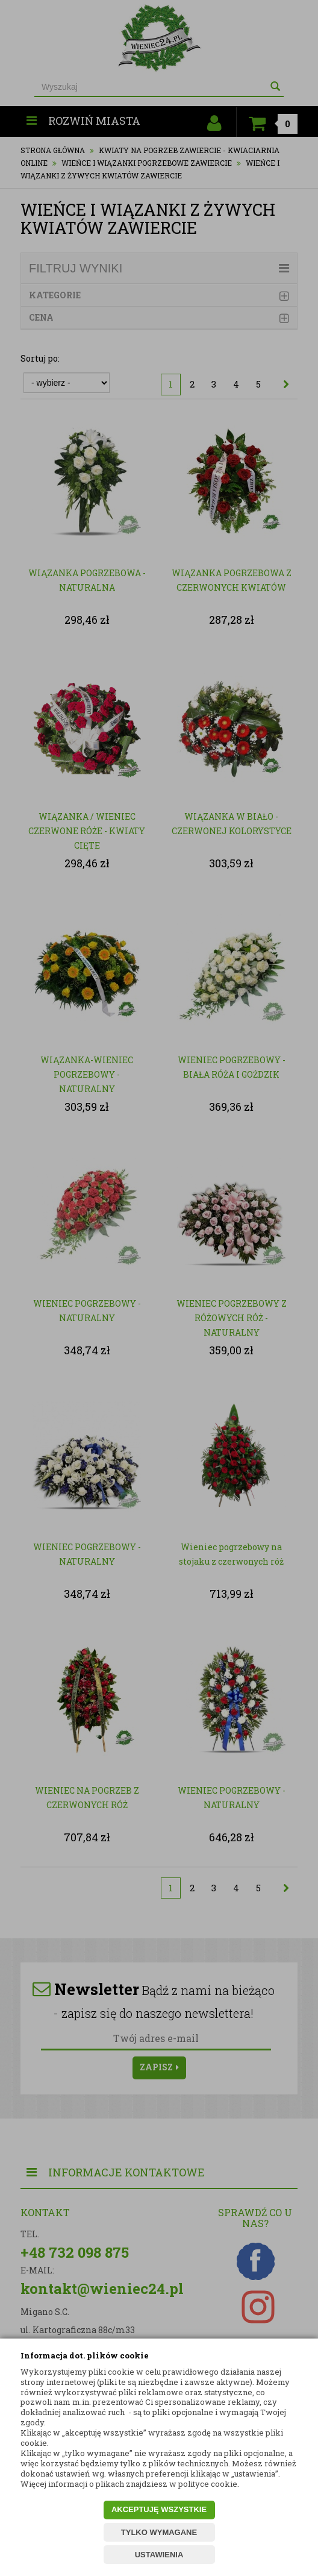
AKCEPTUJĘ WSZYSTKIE (159, 2509)
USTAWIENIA (159, 2554)
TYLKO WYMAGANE (159, 2532)
